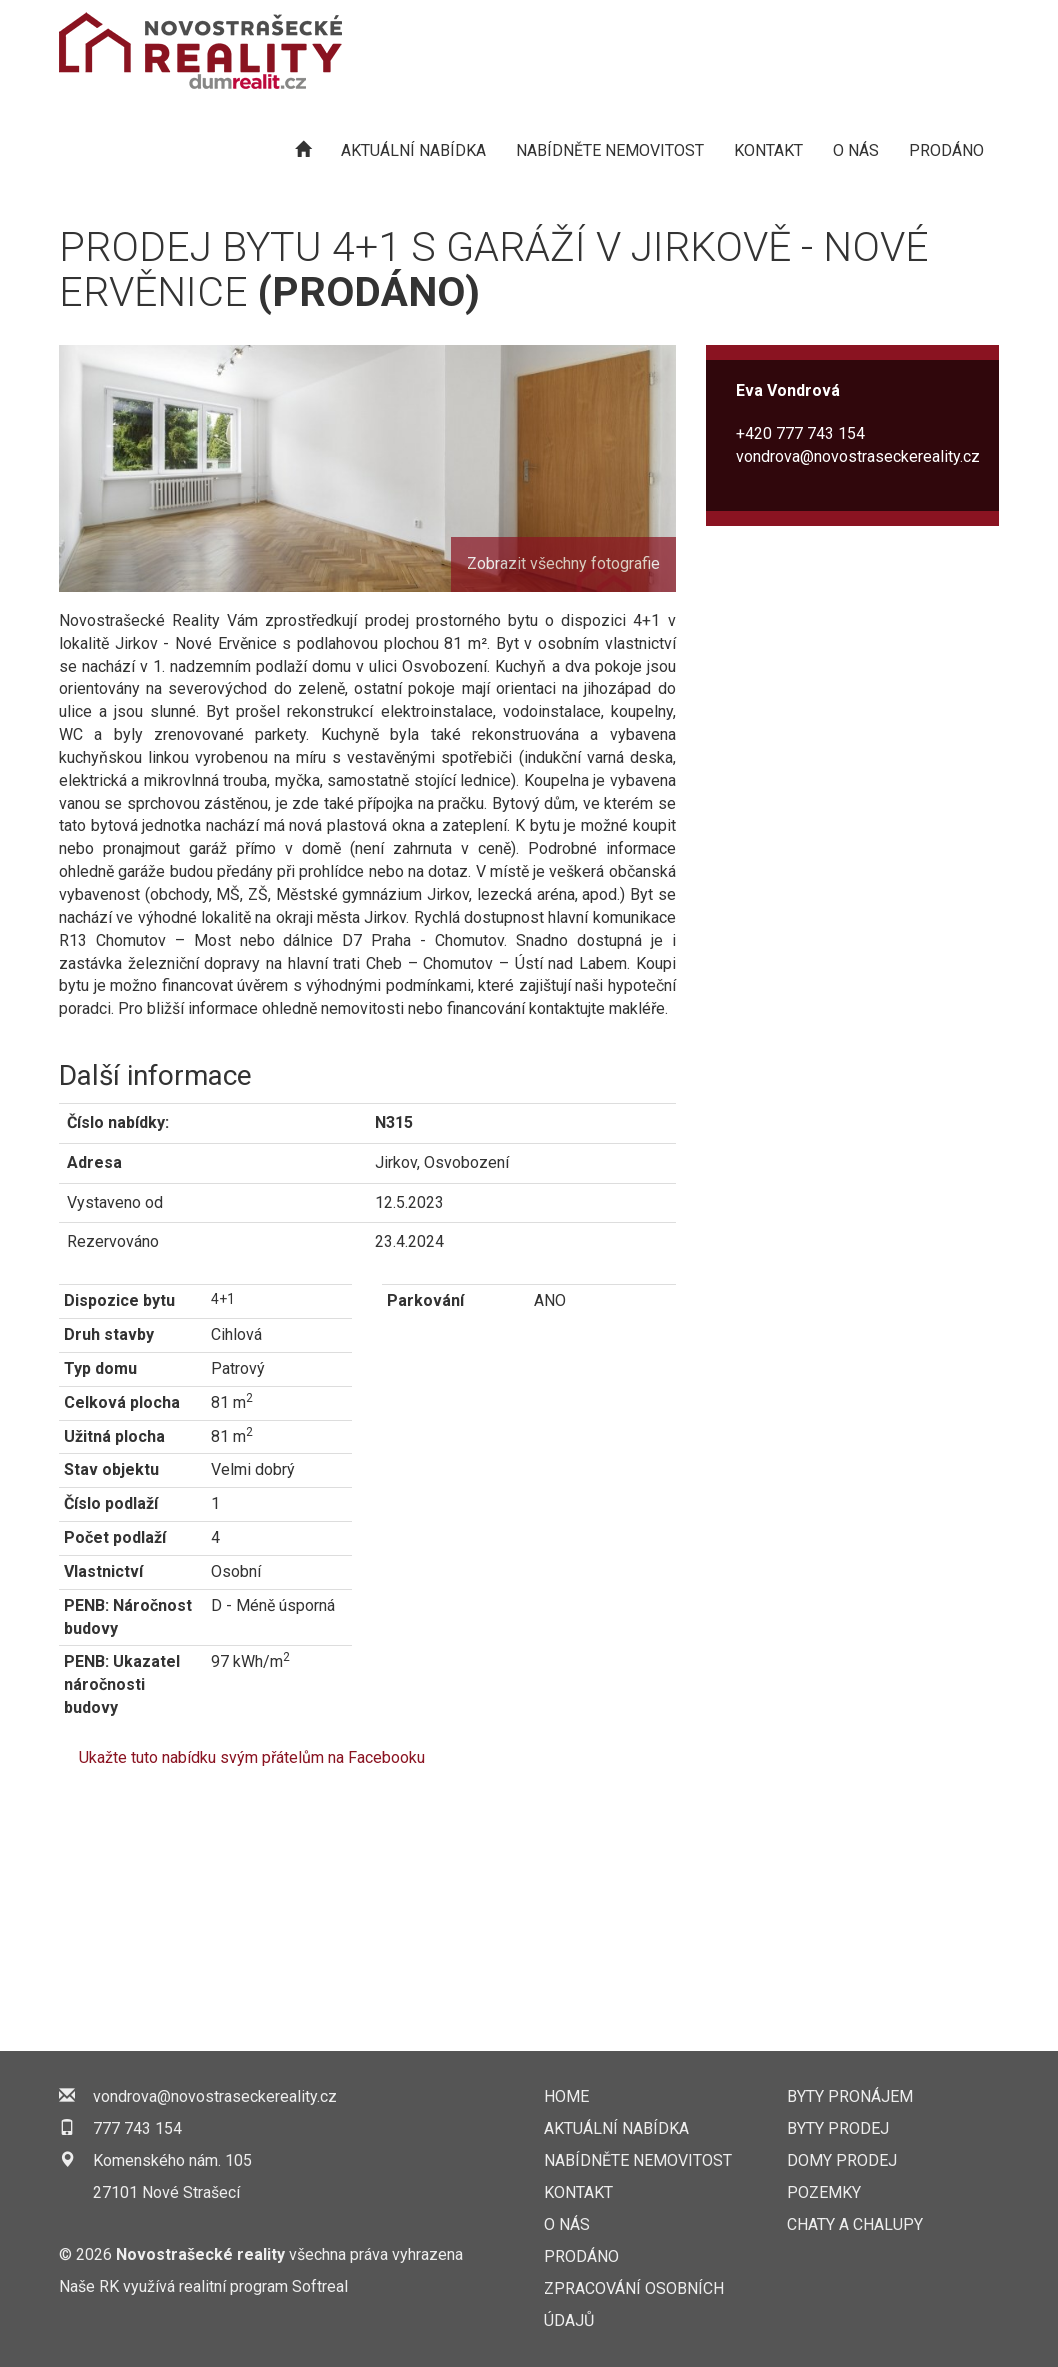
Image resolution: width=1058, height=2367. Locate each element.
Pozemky (824, 2192)
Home (566, 2096)
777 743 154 (137, 2128)
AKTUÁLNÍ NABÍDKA (413, 150)
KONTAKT (768, 150)
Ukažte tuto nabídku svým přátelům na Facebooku (252, 1757)
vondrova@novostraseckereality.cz (858, 456)
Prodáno (946, 150)
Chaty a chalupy (855, 2224)
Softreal (320, 2286)
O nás (856, 150)
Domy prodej (842, 2160)
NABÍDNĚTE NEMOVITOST (610, 150)
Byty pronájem (850, 2096)
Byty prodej (838, 2128)
